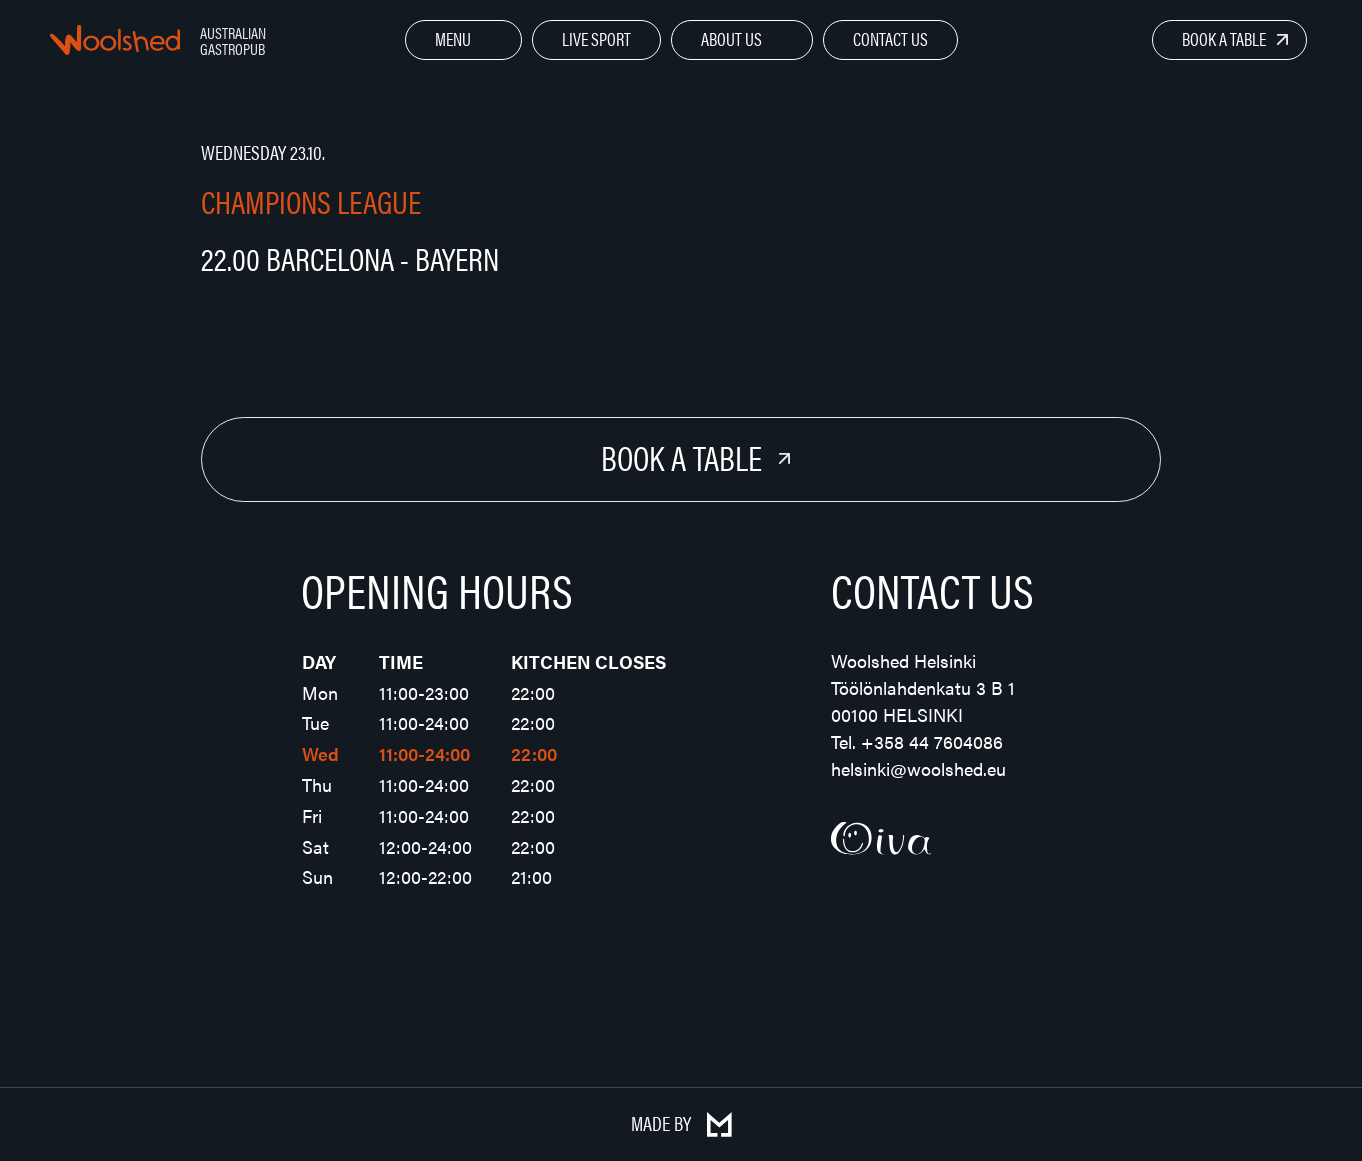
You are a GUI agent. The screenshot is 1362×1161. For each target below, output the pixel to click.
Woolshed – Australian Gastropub (115, 40)
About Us (731, 38)
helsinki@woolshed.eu (918, 768)
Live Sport (596, 38)
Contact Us (890, 38)
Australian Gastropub (233, 40)
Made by (681, 1122)
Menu (453, 38)
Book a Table (1224, 38)
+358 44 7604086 (932, 741)
